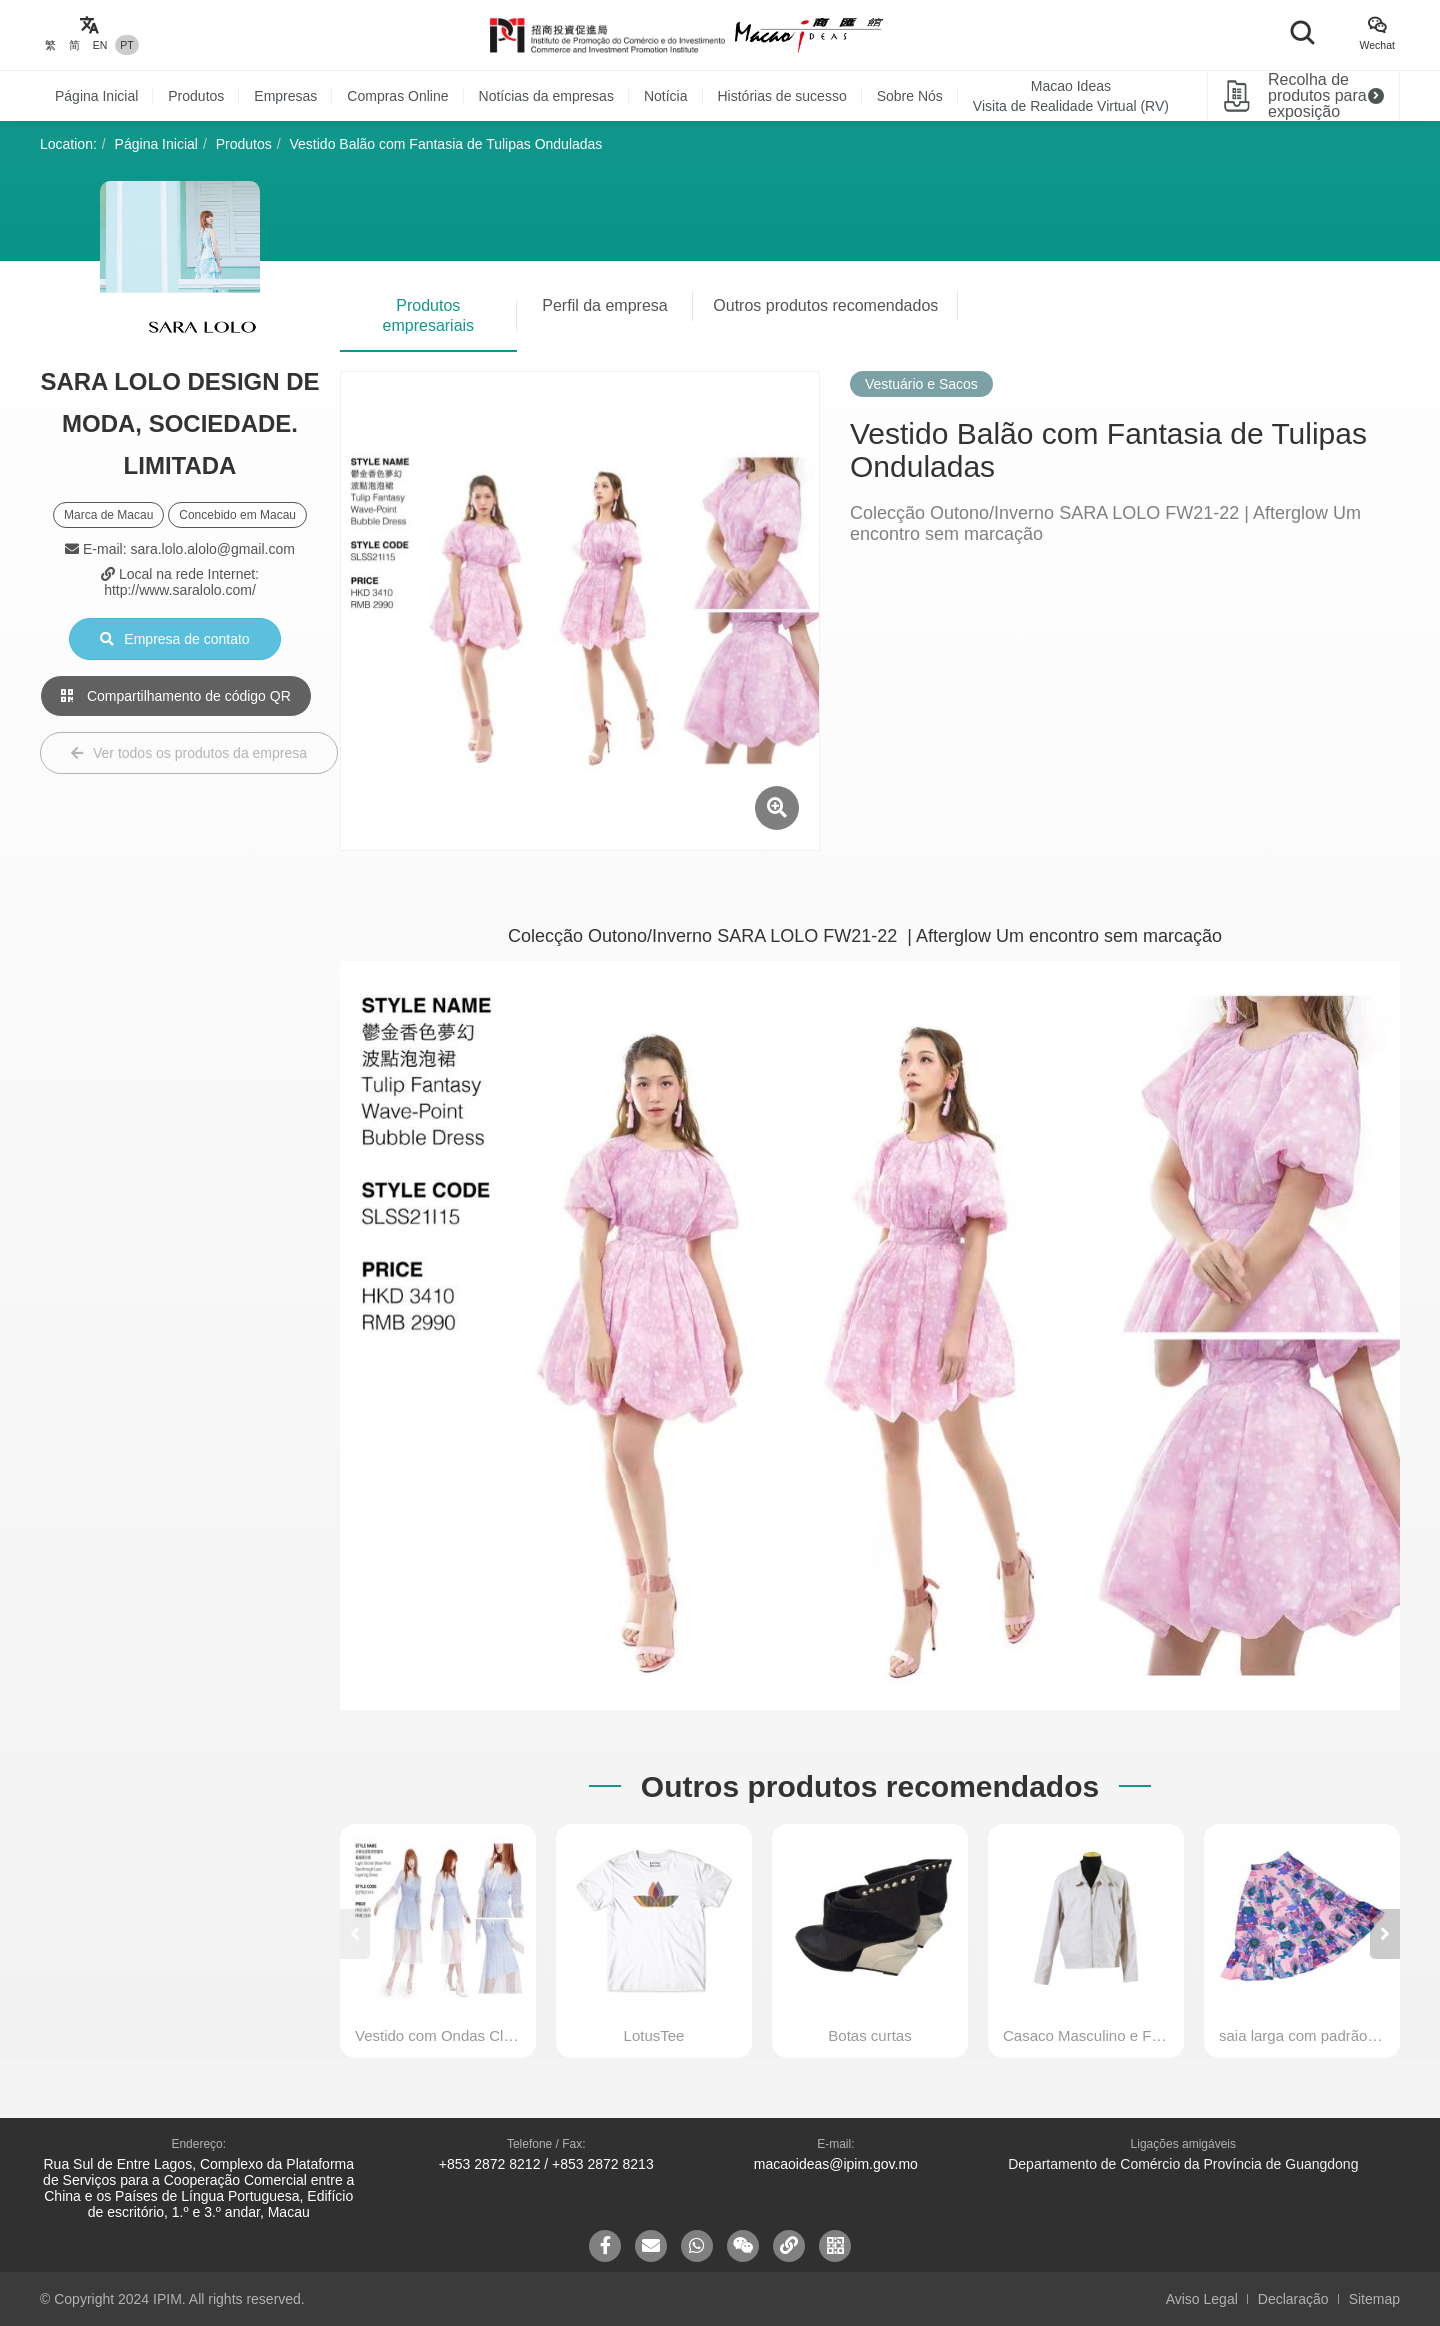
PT (126, 45)
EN (100, 45)
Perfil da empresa (604, 305)
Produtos (196, 96)
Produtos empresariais (429, 315)
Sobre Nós (910, 96)
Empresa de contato (174, 639)
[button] (1385, 1934)
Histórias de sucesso (782, 96)
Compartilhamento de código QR (176, 696)
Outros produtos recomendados (825, 305)
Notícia (666, 96)
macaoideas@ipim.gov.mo (836, 2164)
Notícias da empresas (546, 96)
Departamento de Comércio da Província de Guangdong (1183, 2164)
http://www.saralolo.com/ (180, 590)
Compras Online (397, 96)
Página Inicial (96, 96)
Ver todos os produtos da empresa (189, 753)
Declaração (1293, 2299)
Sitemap (1374, 2299)
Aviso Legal (1202, 2299)
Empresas (285, 96)
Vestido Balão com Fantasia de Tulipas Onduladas (446, 144)
